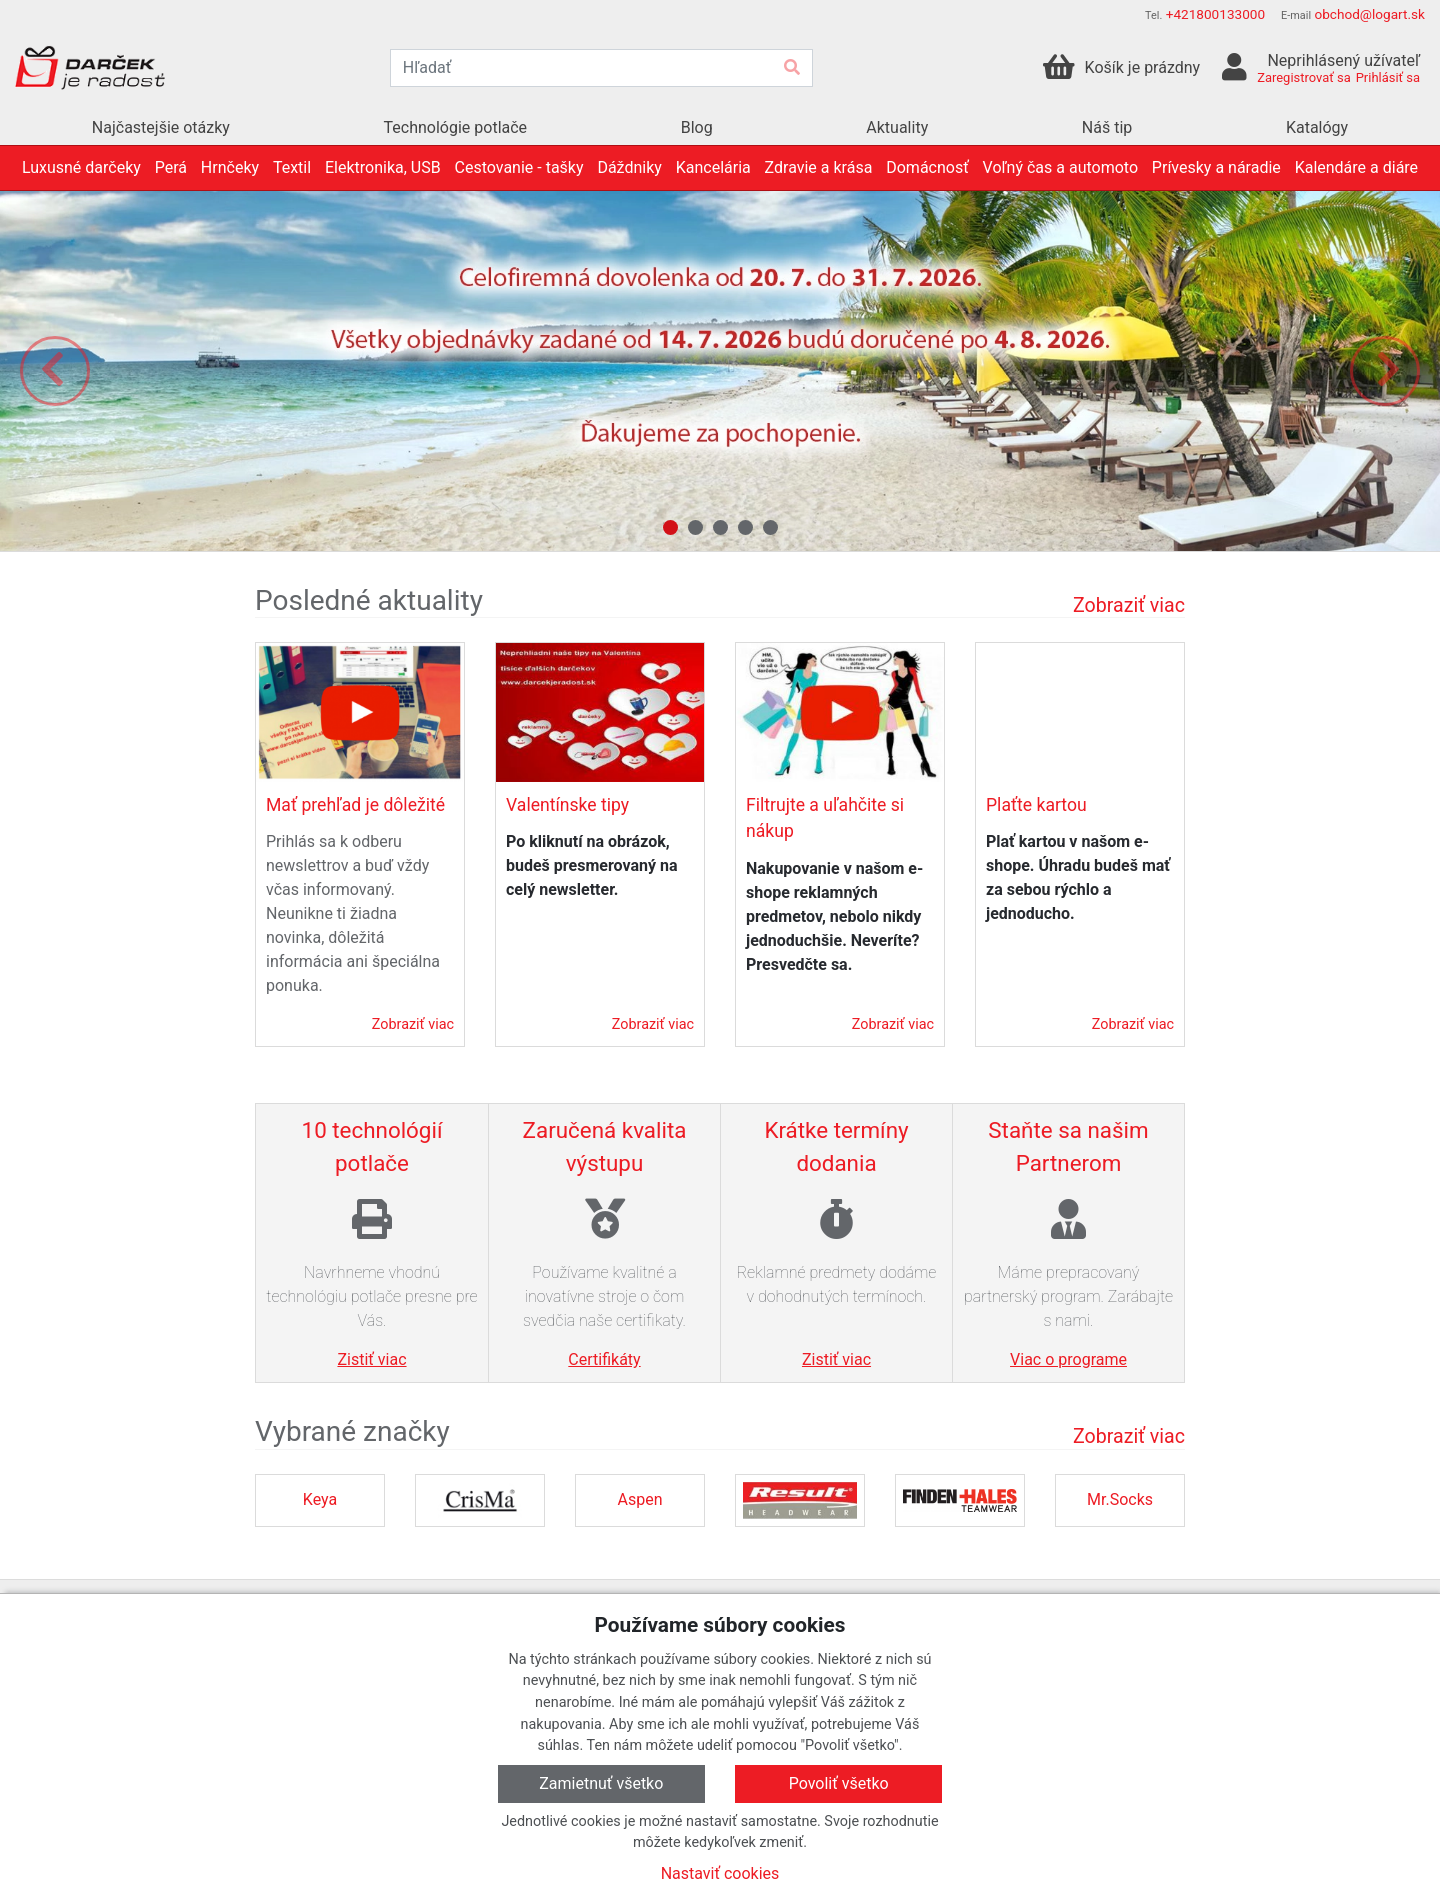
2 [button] (695, 527)
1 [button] (670, 527)
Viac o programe (1068, 1359)
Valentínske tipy (567, 805)
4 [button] (745, 527)
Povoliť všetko (839, 1783)
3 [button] (720, 527)
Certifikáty (604, 1359)
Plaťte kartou (1036, 805)
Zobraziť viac (1129, 605)
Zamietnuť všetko (601, 1783)
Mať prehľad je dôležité (355, 805)
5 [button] (770, 527)
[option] (720, 371)
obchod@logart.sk (1369, 14)
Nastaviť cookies (720, 1873)
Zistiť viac (371, 1359)
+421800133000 (1215, 14)
